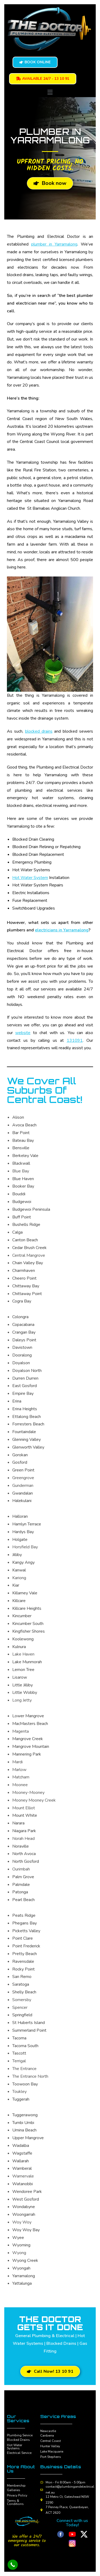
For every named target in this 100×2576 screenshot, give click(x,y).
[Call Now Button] (12, 2565)
